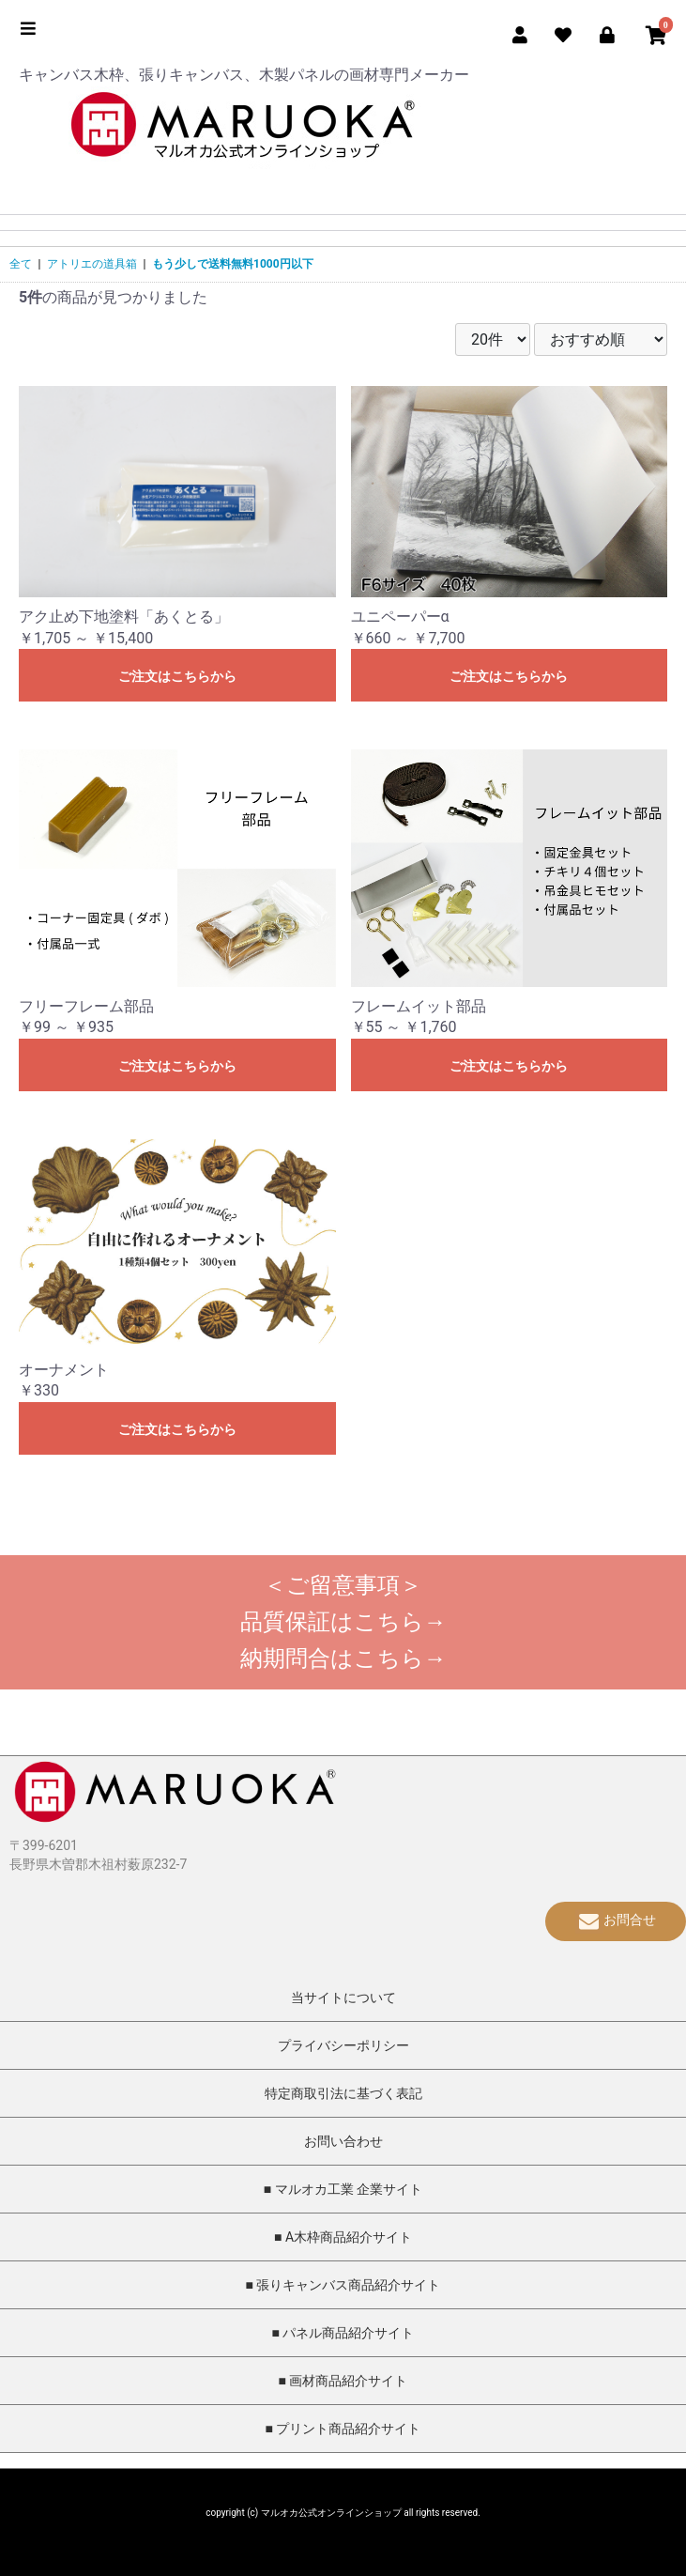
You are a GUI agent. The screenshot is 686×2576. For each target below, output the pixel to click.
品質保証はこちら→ (343, 1622)
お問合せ (615, 1919)
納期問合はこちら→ (343, 1658)
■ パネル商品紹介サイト (343, 2332)
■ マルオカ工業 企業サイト (343, 2189)
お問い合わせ (343, 2141)
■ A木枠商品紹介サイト (343, 2236)
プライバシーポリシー (343, 2045)
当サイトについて (343, 1997)
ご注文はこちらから (177, 676)
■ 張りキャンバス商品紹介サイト (343, 2284)
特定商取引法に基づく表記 (343, 2093)
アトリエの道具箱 (92, 263)
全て (20, 263)
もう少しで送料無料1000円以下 (232, 263)
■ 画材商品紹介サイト (343, 2380)
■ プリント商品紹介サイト (343, 2428)
